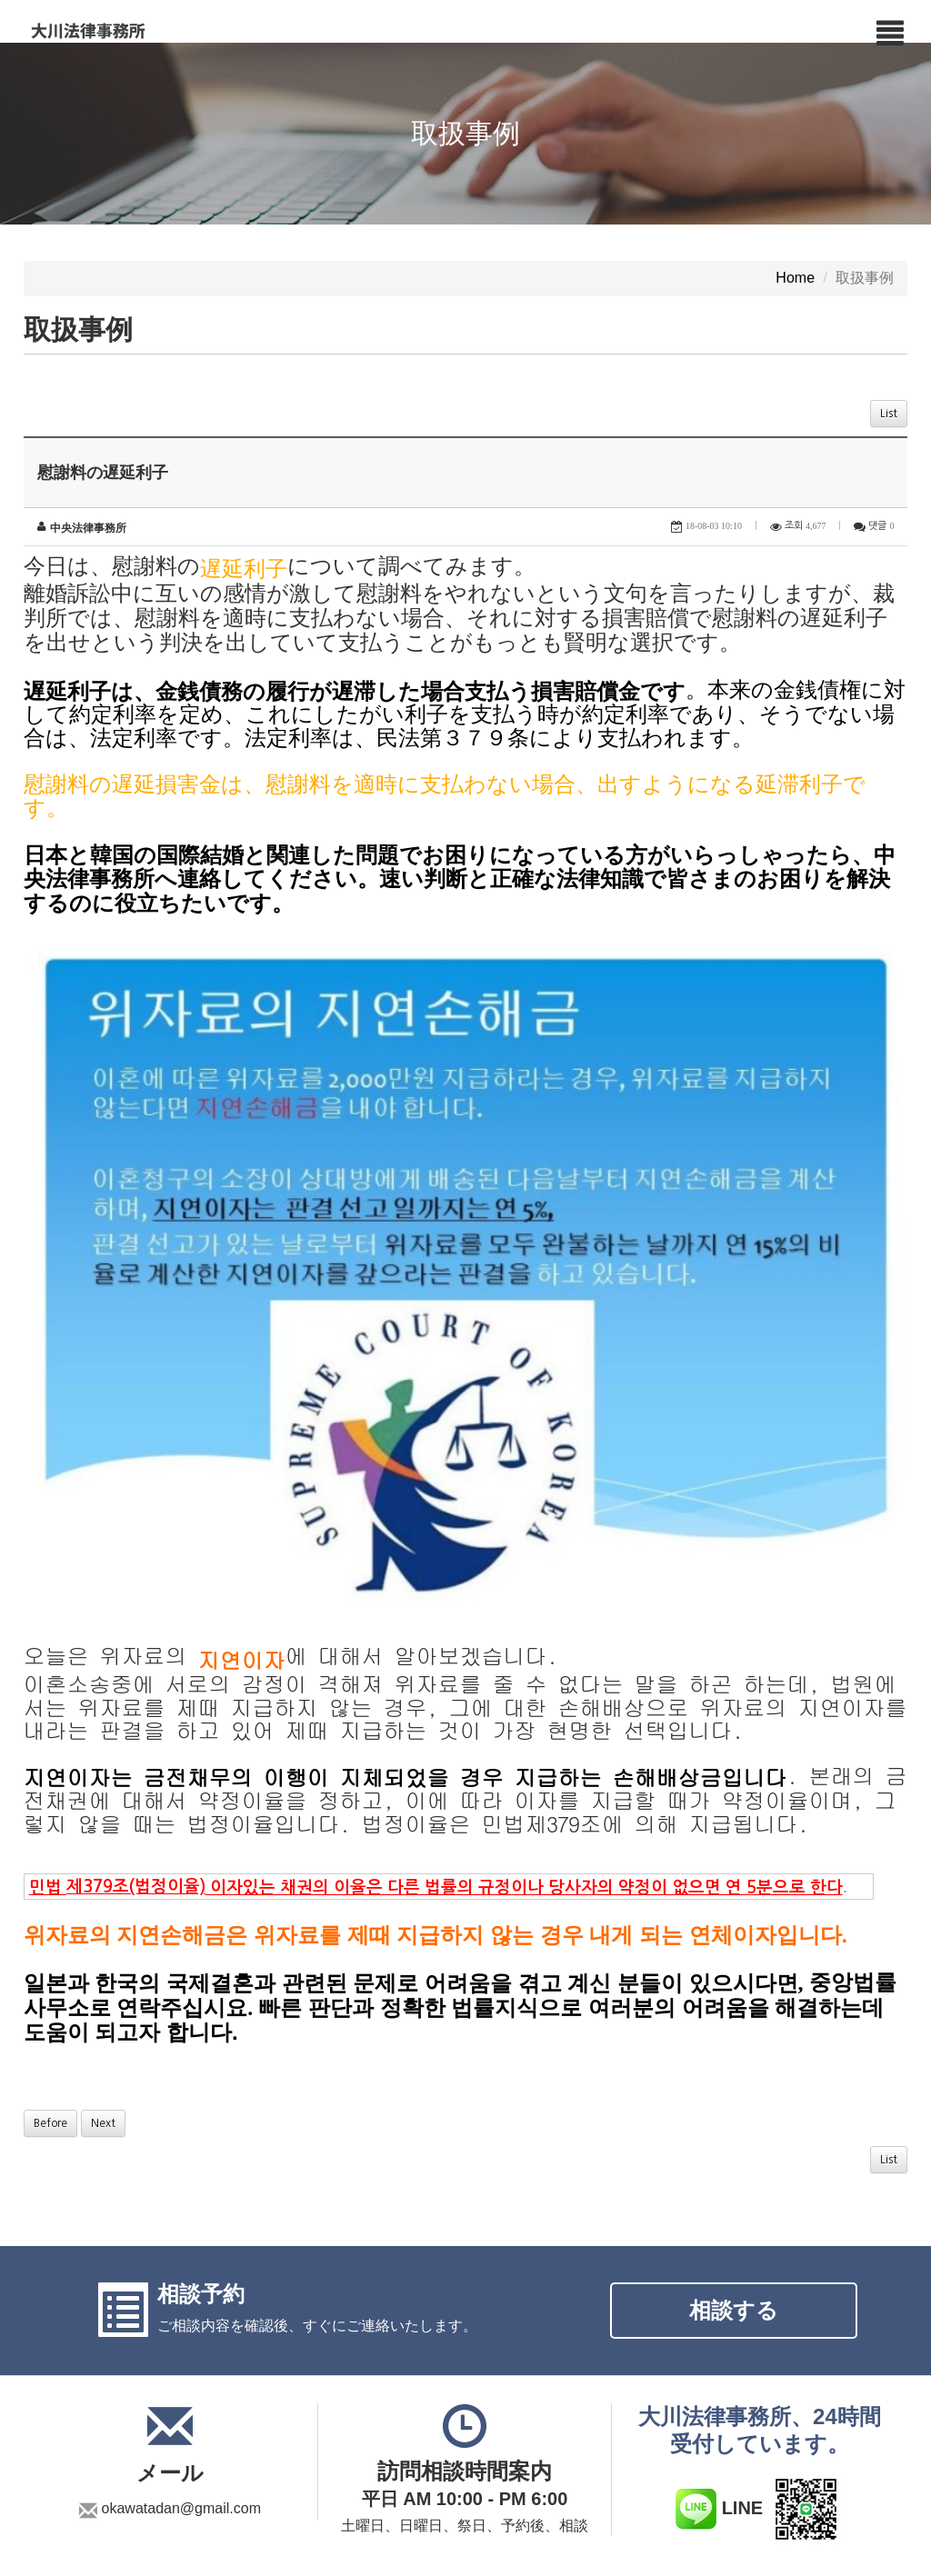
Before (50, 2005)
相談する (733, 2192)
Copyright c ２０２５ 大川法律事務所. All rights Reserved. (743, 2539)
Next (103, 2005)
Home (795, 278)
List (888, 413)
